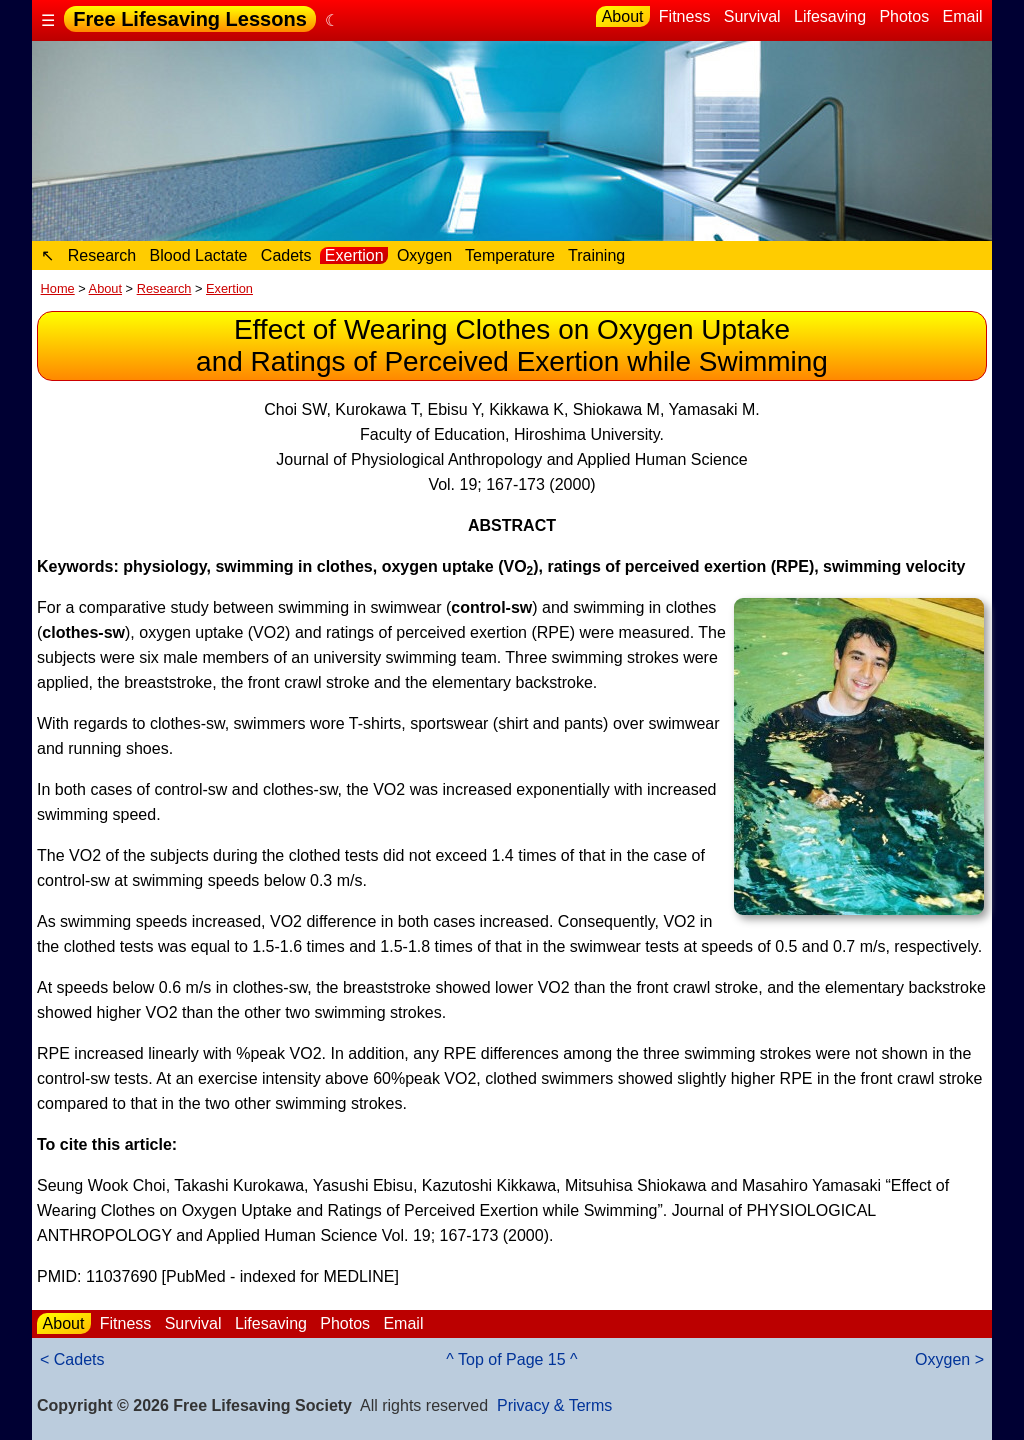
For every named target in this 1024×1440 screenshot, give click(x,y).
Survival (752, 16)
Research (101, 255)
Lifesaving (830, 16)
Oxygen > (949, 1359)
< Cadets (72, 1359)
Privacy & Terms (554, 1405)
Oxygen (424, 255)
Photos (904, 16)
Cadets (286, 255)
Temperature (510, 255)
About (623, 16)
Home (58, 288)
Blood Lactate (198, 255)
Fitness (684, 16)
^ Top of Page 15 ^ (511, 1359)
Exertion (354, 255)
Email (962, 16)
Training (597, 255)
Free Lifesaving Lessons (189, 19)
